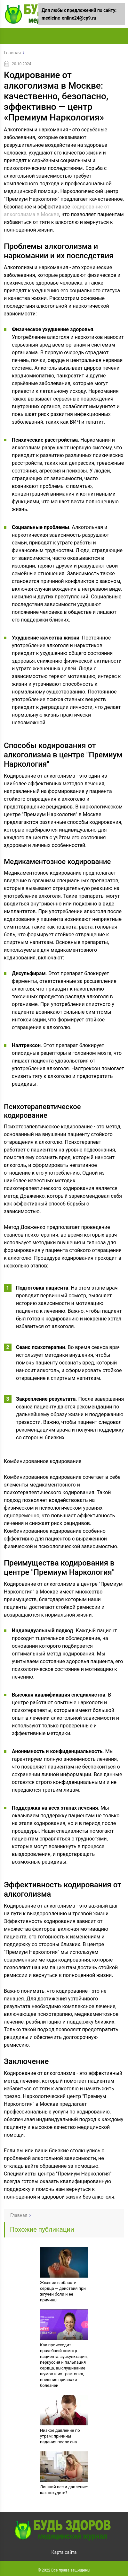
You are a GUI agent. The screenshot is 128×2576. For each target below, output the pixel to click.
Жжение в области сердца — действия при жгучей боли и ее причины (63, 2291)
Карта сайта (64, 2552)
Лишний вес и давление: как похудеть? (64, 2489)
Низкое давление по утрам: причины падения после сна (60, 2436)
